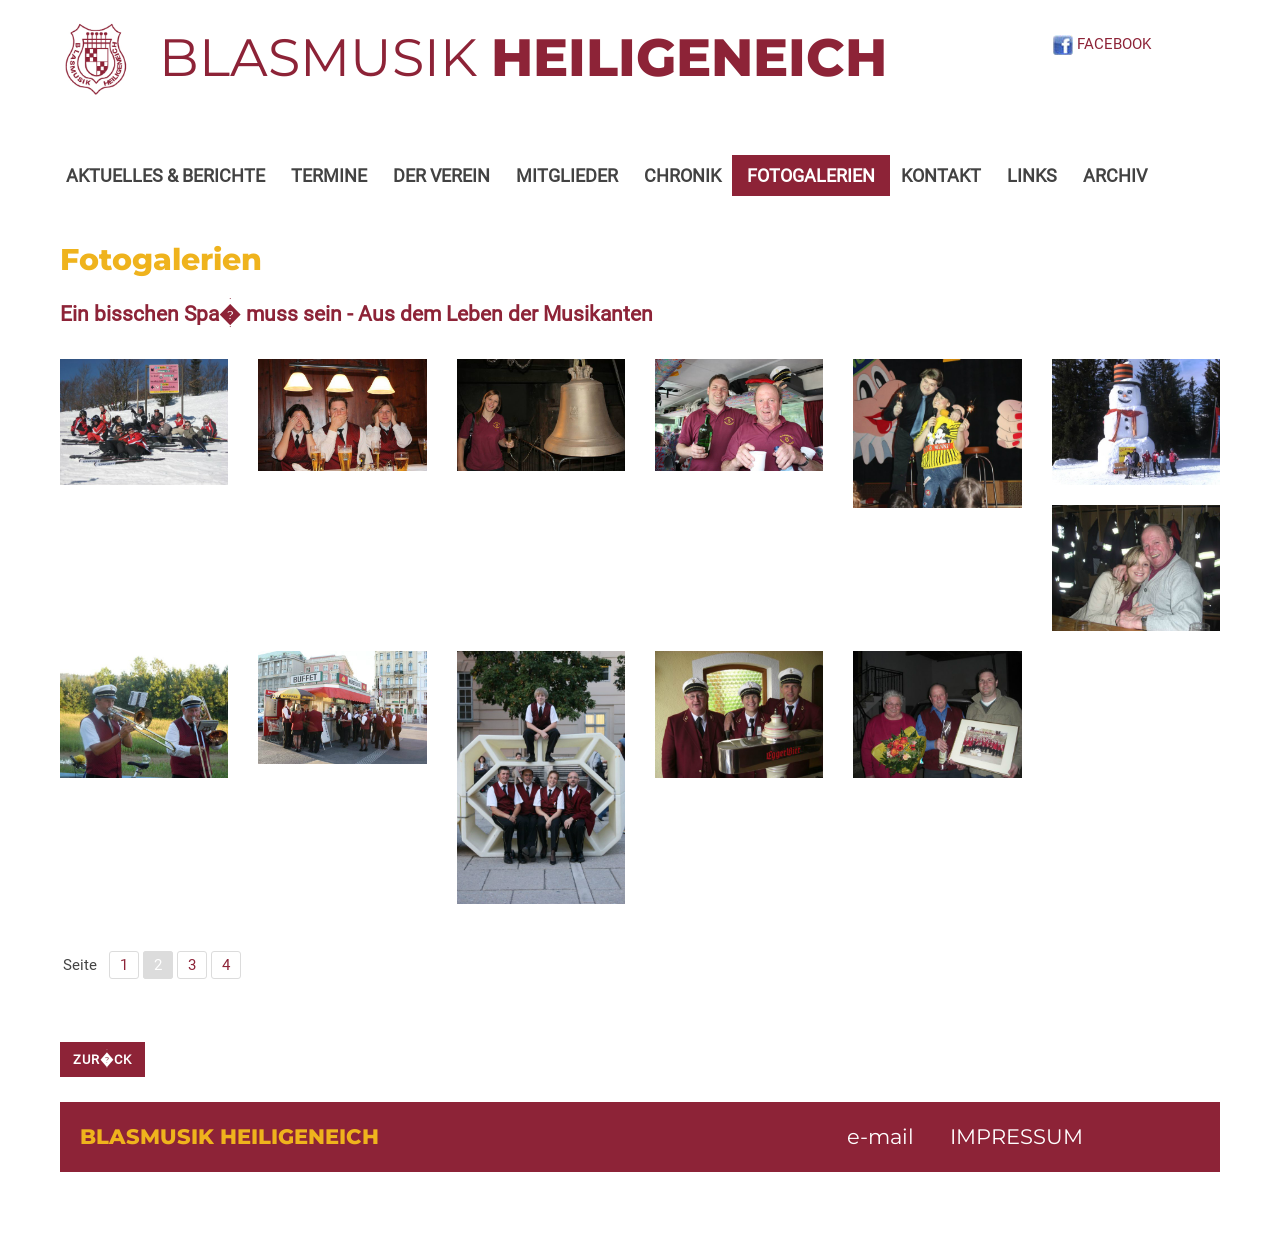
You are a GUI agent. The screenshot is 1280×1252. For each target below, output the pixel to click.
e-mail (880, 1136)
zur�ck (102, 1059)
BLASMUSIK (523, 57)
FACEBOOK (1101, 44)
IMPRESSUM (1016, 1136)
